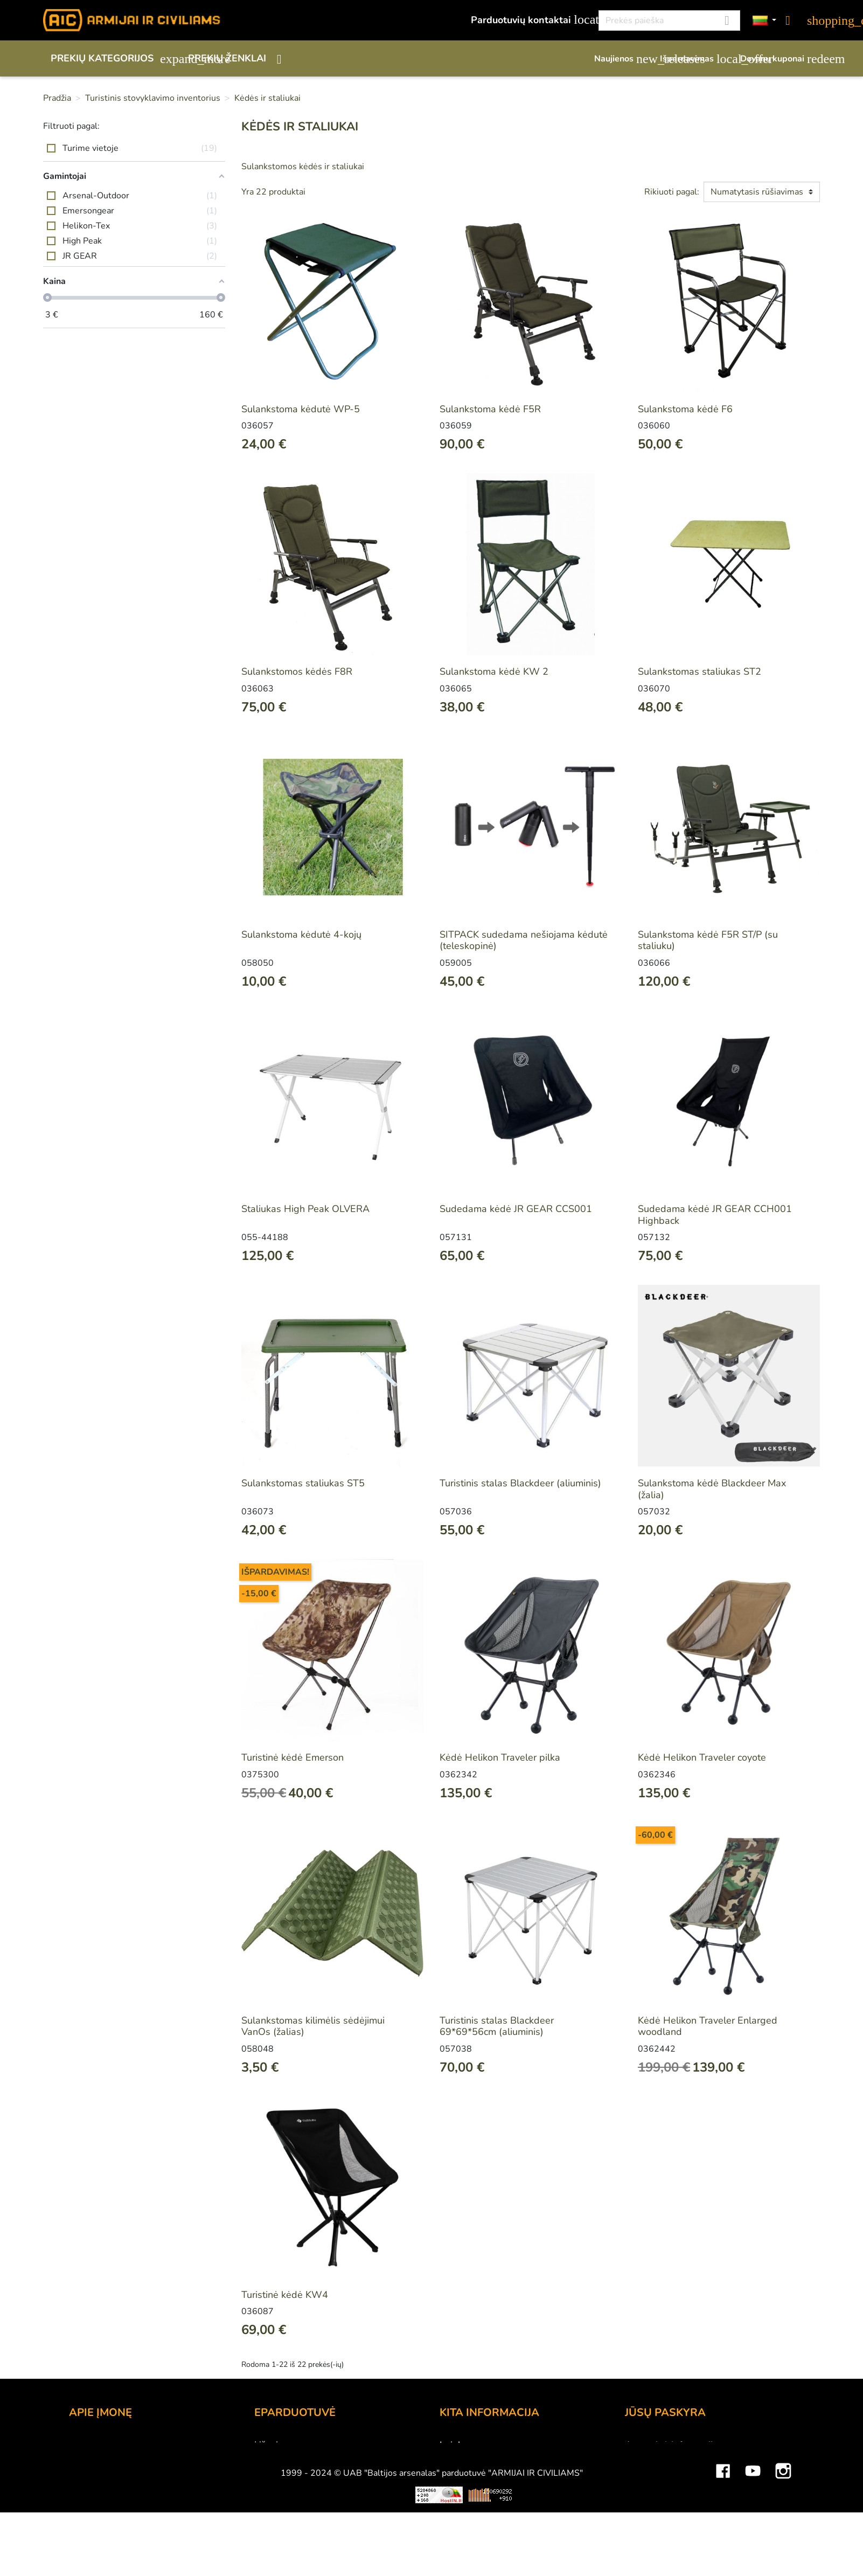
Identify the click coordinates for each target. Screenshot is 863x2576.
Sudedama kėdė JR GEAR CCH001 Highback (715, 1214)
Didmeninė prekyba (111, 2474)
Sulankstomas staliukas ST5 (303, 1483)
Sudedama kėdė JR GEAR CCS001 (516, 1208)
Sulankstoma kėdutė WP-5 (300, 409)
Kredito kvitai (653, 2488)
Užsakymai (648, 2474)
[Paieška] (669, 20)
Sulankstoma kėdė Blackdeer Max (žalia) (712, 1489)
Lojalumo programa (482, 2445)
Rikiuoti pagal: (671, 192)
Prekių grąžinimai (662, 2459)
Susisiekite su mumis (299, 2517)
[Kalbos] (764, 21)
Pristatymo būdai (291, 2474)
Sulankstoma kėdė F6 (685, 409)
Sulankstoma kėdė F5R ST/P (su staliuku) (708, 940)
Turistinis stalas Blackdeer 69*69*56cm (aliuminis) (497, 2026)
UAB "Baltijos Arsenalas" (124, 2459)
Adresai (642, 2503)
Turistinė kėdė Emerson (292, 1757)
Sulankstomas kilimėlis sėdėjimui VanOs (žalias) (313, 2026)
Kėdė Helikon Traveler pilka (500, 1757)
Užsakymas (279, 2445)
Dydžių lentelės (473, 2503)
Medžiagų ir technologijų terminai (511, 2488)
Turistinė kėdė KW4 (284, 2294)
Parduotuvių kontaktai (529, 19)
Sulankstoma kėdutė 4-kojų (301, 934)
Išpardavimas (694, 58)
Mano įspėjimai (657, 2532)
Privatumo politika (293, 2503)
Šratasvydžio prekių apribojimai (507, 2474)
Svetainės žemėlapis (484, 2517)
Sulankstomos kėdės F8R (296, 671)
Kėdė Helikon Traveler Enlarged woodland (707, 2026)
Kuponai (642, 2517)
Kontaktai (89, 2445)
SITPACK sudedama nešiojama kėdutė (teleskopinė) (524, 940)
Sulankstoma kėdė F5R (490, 409)
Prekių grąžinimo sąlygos (308, 2488)
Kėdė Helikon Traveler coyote (702, 1757)
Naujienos (621, 58)
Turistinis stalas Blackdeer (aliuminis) (520, 1483)
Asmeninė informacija (671, 2445)
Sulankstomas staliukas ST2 (699, 671)
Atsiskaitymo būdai (296, 2459)
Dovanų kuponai (780, 58)
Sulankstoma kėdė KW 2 (494, 671)
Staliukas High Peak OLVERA (305, 1208)
